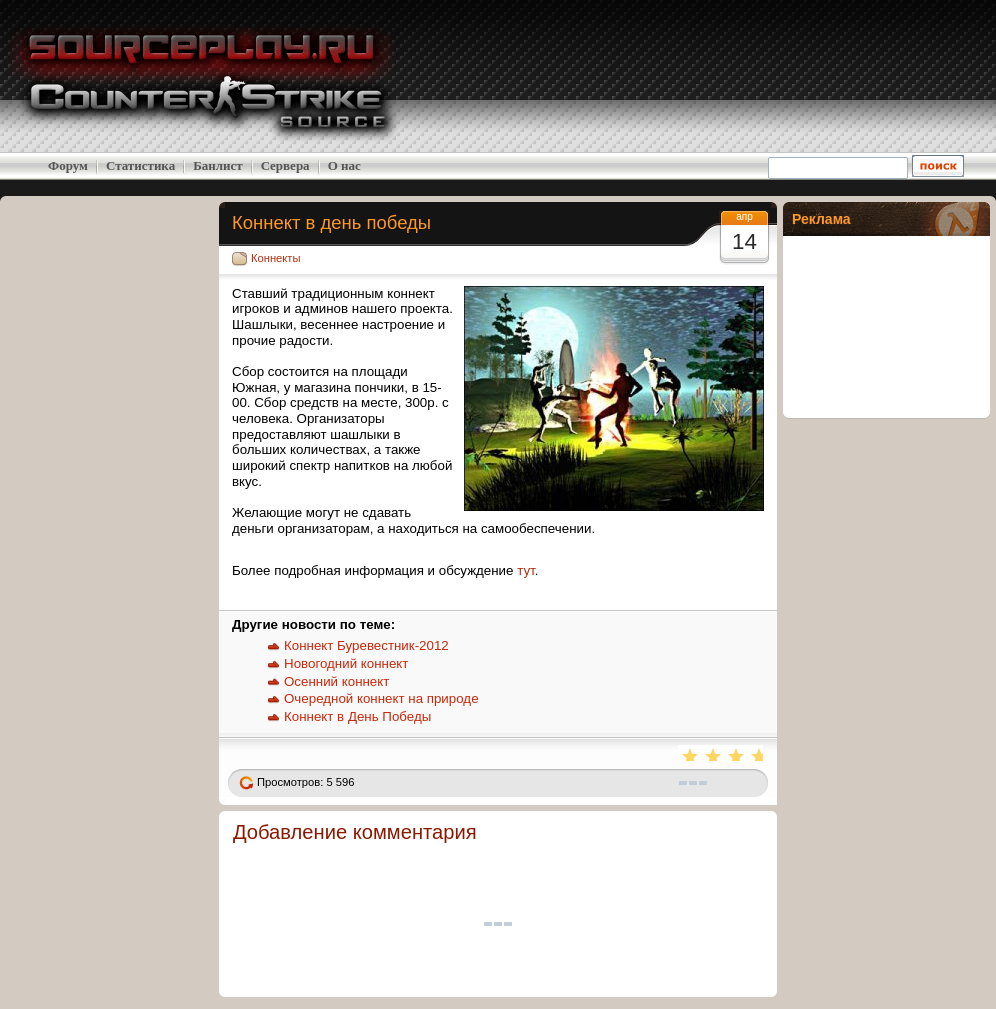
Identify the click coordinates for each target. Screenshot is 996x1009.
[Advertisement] (836, 76)
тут (526, 570)
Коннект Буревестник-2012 (366, 645)
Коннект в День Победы (357, 716)
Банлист (218, 165)
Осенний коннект (336, 681)
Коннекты (276, 258)
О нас (344, 165)
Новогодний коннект (346, 663)
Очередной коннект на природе (381, 698)
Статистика (140, 165)
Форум (68, 165)
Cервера (285, 165)
